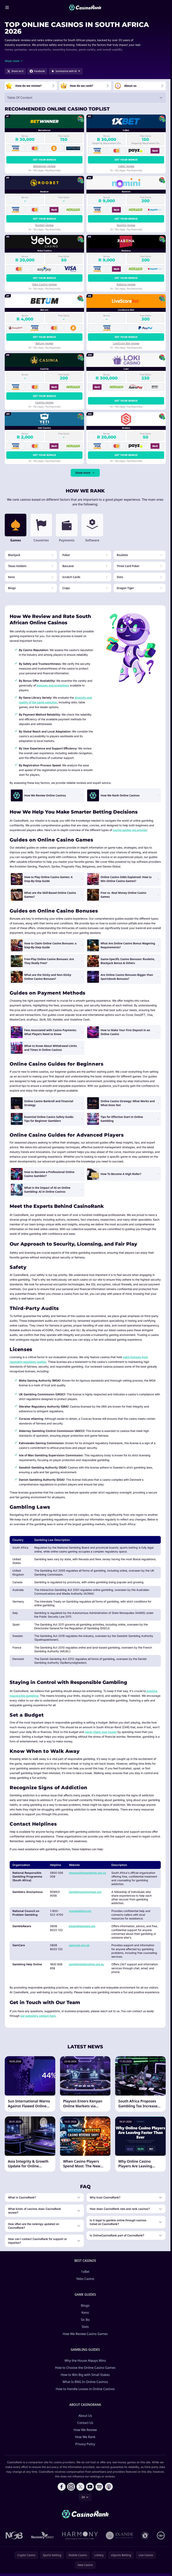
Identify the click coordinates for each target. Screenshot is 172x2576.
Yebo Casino (85, 2279)
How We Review (85, 2430)
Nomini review (126, 225)
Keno (85, 2312)
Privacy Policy (85, 2444)
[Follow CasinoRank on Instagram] (71, 2487)
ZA (85, 2497)
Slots (85, 2327)
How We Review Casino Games (85, 2334)
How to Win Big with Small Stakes (85, 2375)
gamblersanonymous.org (85, 1891)
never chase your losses (101, 1732)
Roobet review (44, 225)
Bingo (85, 2305)
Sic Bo (85, 2319)
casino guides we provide (130, 830)
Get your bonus (44, 159)
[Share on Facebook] (37, 71)
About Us (85, 2415)
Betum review (44, 343)
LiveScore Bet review (126, 343)
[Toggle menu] (7, 7)
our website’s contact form (37, 2015)
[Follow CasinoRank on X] (80, 2487)
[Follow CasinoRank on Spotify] (99, 2487)
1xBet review (126, 166)
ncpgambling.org (80, 1911)
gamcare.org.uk (79, 1945)
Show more (85, 473)
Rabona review (126, 284)
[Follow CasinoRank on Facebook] (62, 2487)
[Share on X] (15, 71)
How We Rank (85, 2437)
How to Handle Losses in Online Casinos (85, 2389)
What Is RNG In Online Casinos (85, 2382)
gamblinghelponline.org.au (86, 1964)
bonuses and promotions (53, 685)
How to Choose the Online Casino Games (85, 2367)
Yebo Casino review (44, 284)
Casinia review (44, 402)
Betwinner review (44, 166)
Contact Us (85, 2423)
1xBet (85, 2271)
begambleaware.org (82, 1926)
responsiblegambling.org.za (87, 1872)
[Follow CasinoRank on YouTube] (90, 2487)
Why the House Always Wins (85, 2360)
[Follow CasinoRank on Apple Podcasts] (109, 2487)
